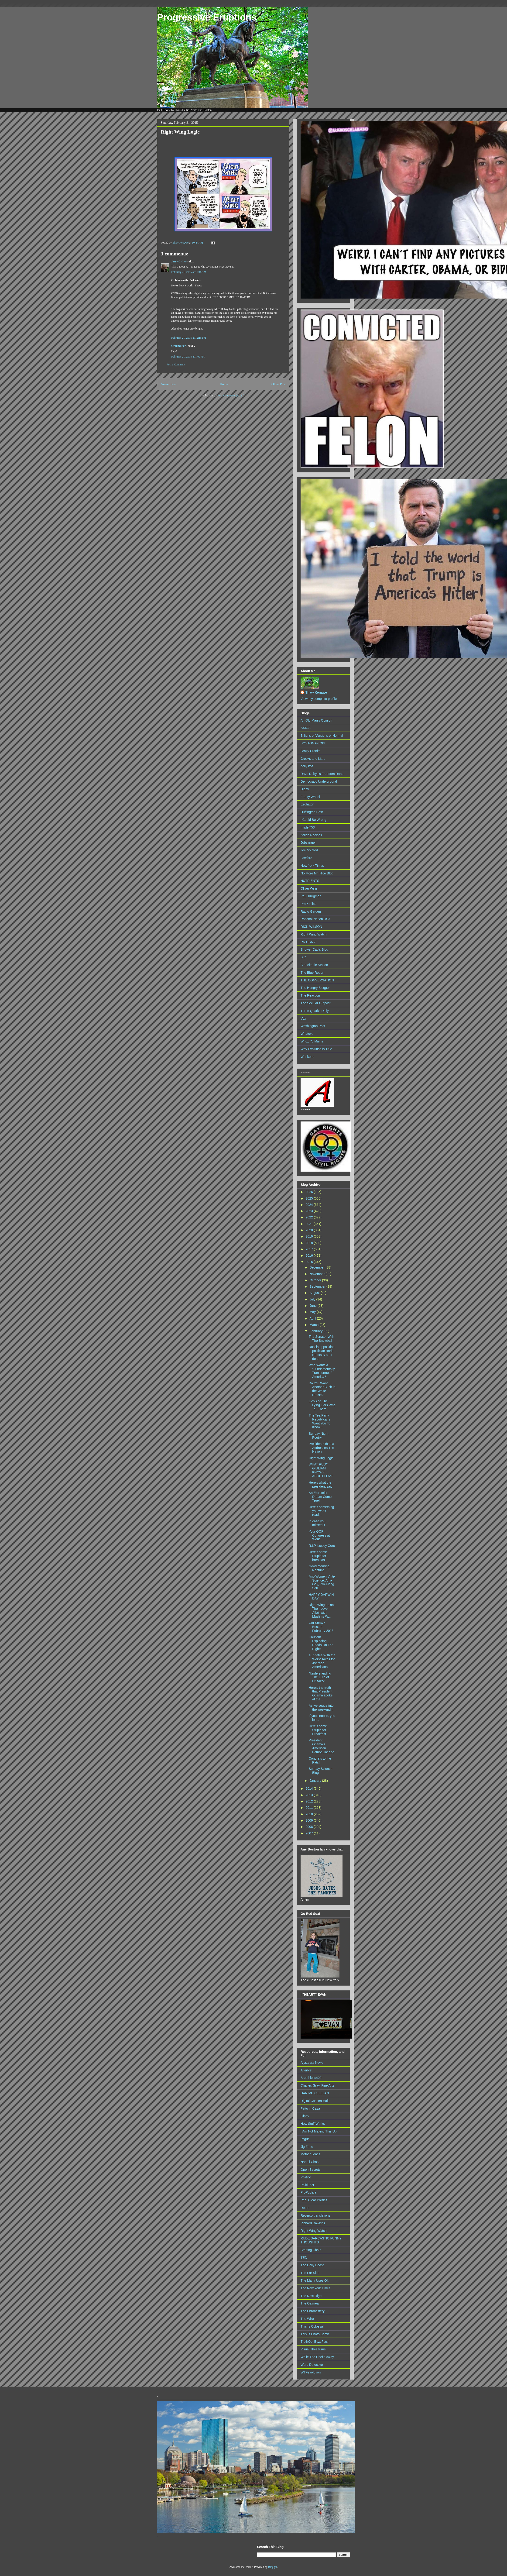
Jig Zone (307, 2147)
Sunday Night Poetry (318, 1435)
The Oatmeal (310, 2303)
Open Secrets (311, 2169)
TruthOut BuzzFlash (315, 2341)
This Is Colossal (312, 2326)
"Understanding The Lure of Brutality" (320, 1677)
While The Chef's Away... (318, 2357)
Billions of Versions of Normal (322, 735)
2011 (310, 1807)
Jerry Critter (179, 261)
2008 (310, 1827)
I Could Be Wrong (313, 820)
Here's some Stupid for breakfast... (318, 1556)
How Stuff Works (313, 2123)
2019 (310, 1236)
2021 (310, 1224)
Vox (303, 1018)
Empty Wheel (310, 797)
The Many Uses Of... (315, 2280)
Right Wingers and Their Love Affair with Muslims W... (322, 1610)
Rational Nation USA (315, 919)
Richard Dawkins (313, 2223)
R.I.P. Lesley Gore (322, 1546)
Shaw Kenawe (316, 692)
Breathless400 (311, 2078)
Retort (305, 2208)
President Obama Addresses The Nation (321, 1448)
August (314, 1293)
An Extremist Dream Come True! (320, 1497)
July (312, 1299)
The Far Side (310, 2273)
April (313, 1318)
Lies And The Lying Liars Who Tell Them (322, 1405)
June (313, 1305)
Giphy (305, 2116)
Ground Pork (179, 345)
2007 (310, 1833)
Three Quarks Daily (315, 1011)
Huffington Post (312, 812)
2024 (310, 1205)
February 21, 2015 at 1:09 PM (188, 356)
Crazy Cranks (310, 751)
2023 (310, 1211)
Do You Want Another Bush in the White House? (322, 1389)
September (317, 1286)
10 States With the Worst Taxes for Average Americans (322, 1661)
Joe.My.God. (310, 850)
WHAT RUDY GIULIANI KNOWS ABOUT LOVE (321, 1470)
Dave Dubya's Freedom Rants (322, 774)
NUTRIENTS (310, 881)
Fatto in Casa (310, 2108)
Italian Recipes (311, 835)
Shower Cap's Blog (314, 949)
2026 (310, 1192)
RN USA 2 (308, 942)
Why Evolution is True (316, 1049)
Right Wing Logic (321, 1458)
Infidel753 (308, 827)
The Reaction (310, 995)
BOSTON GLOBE (313, 743)
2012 (310, 1801)
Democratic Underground (319, 781)
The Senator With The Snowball (321, 1338)
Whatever (308, 1033)
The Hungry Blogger (315, 988)
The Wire (307, 2319)
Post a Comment (176, 364)
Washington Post (313, 1026)
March (314, 1325)
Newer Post (168, 384)
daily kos (307, 766)
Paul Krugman (311, 896)
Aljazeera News (312, 2062)
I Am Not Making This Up (319, 2131)
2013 (310, 1795)
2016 (310, 1255)
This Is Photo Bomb (315, 2334)
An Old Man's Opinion (316, 720)
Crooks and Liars (313, 758)
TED (304, 2258)
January (315, 1780)
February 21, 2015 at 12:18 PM (188, 337)
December (317, 1267)
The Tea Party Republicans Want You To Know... (319, 1421)
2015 (310, 1262)
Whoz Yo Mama (312, 1041)
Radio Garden (311, 911)
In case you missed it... (318, 1523)
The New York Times (315, 2288)
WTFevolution (311, 2372)
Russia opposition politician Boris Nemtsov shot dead (322, 1352)
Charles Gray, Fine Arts (317, 2085)
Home (224, 384)
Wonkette (307, 1057)
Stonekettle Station (314, 965)
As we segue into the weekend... (321, 1707)
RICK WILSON (311, 927)
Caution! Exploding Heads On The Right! (321, 1643)
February (316, 1331)
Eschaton (307, 804)
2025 (310, 1198)
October (315, 1280)
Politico (306, 2177)
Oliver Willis (309, 888)
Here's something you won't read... (321, 1511)
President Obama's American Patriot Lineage (321, 1746)
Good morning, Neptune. (319, 1568)
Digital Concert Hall (315, 2101)
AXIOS (306, 728)
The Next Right (311, 2296)
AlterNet (306, 2070)
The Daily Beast (312, 2265)
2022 (310, 1217)
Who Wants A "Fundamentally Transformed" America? (322, 1371)
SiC (303, 957)
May (312, 1312)
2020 (310, 1230)
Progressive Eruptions (207, 17)
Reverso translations (315, 2215)
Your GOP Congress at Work (319, 1535)
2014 (310, 1788)
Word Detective (312, 2364)
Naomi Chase (310, 2162)
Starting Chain (311, 2250)
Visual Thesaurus (313, 2349)
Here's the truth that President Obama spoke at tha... (320, 1693)
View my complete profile (319, 699)
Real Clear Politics (314, 2200)
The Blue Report (312, 972)
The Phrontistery (313, 2311)
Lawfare (306, 858)
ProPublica (308, 904)
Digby (305, 789)
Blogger (272, 2567)
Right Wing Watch (314, 934)
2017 (310, 1249)
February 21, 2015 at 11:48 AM (188, 272)
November (317, 1274)
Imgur (305, 2139)
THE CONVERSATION (317, 980)
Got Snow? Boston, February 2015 (321, 1627)
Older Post (278, 384)
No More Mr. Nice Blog (317, 873)
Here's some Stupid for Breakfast (318, 1730)
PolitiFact (307, 2185)
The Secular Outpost (315, 1003)
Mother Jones (310, 2154)
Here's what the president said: (321, 1484)
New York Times (312, 865)
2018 (310, 1243)
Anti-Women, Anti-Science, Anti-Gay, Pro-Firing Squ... (322, 1582)
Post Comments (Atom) (231, 395)
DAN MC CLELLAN (315, 2093)
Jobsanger (308, 842)
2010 (310, 1814)
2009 (310, 1820)
